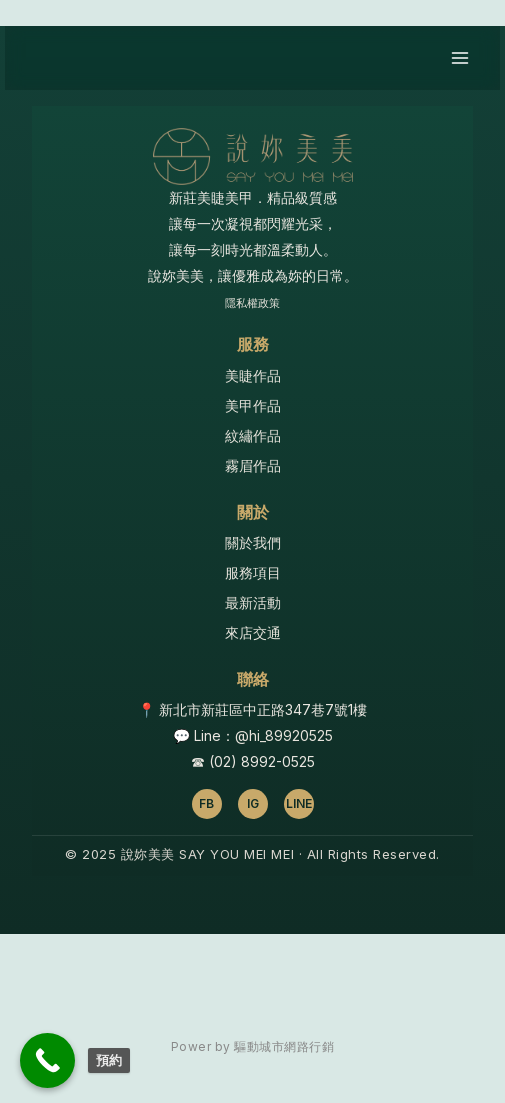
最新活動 (253, 602)
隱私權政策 (252, 303)
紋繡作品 (253, 435)
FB (206, 803)
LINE (299, 803)
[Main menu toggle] (459, 58)
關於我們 (253, 542)
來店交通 (253, 632)
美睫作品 (253, 375)
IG (253, 803)
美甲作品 (253, 405)
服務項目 (253, 572)
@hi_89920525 (284, 735)
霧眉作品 (253, 465)
